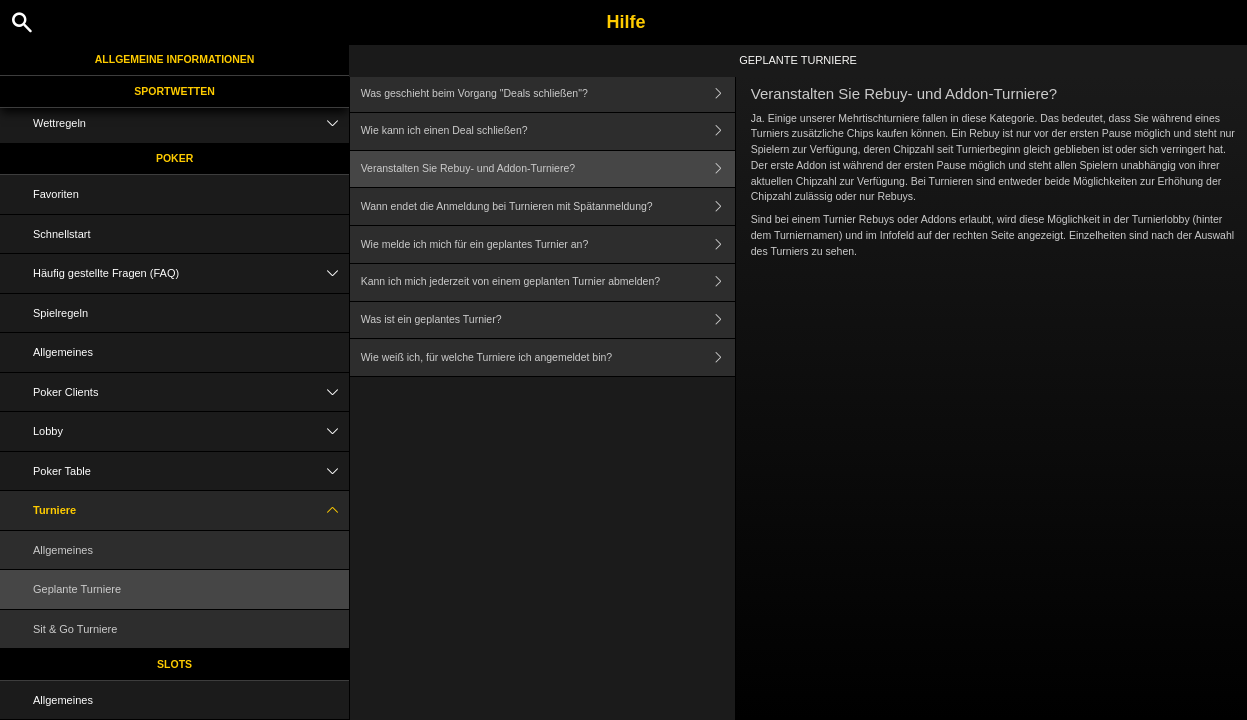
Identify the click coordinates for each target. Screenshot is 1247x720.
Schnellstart (61, 234)
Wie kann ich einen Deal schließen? (548, 131)
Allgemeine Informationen (175, 59)
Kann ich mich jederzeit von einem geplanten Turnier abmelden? (548, 282)
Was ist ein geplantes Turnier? (548, 320)
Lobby (191, 431)
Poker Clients (191, 392)
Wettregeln (191, 123)
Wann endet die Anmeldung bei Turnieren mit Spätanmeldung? (548, 206)
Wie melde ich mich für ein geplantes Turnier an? (548, 244)
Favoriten (56, 194)
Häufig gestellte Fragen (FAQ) (191, 273)
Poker (174, 158)
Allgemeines (63, 352)
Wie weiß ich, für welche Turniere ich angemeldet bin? (548, 357)
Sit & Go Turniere (75, 629)
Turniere (191, 510)
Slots (174, 664)
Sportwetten (174, 91)
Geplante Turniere (77, 589)
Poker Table (191, 471)
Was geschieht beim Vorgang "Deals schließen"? (548, 93)
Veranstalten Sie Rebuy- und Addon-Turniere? (548, 169)
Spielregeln (60, 313)
